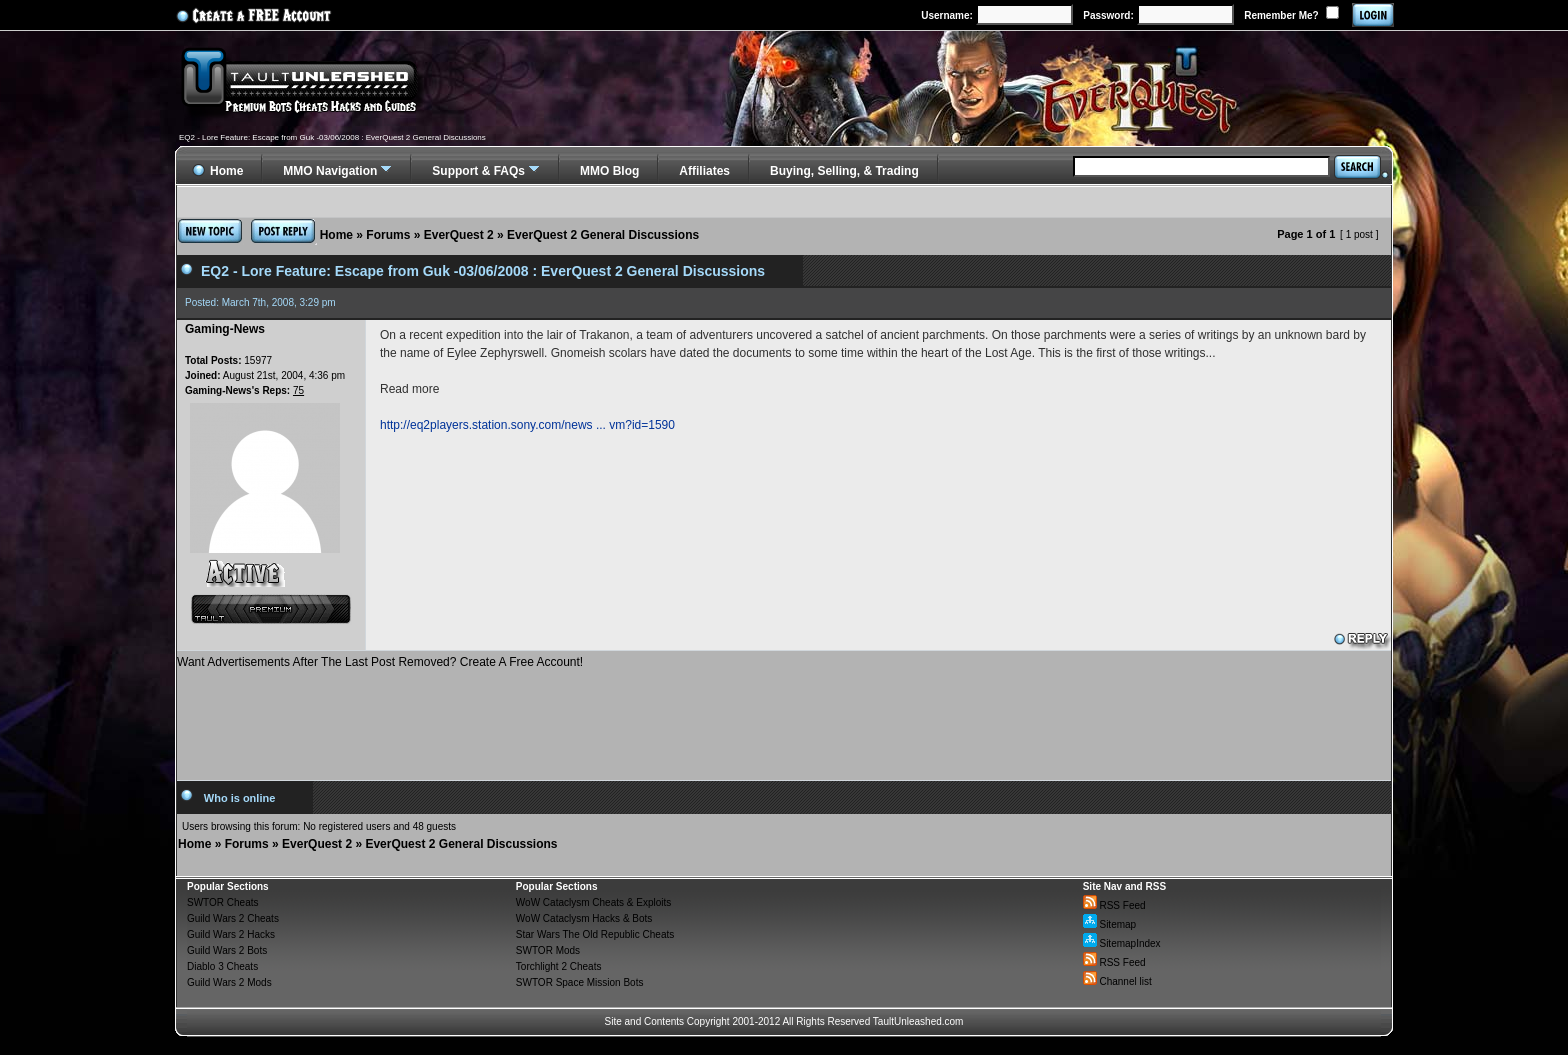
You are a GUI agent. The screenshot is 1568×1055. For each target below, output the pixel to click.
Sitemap (1109, 924)
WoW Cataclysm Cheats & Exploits (593, 902)
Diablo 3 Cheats (222, 966)
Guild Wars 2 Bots (227, 950)
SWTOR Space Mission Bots (580, 982)
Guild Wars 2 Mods (229, 982)
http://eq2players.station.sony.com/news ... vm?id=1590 (527, 425)
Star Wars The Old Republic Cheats (595, 934)
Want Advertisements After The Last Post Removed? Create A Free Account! (380, 662)
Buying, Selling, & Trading (844, 171)
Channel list (1117, 981)
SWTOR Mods (548, 950)
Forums (388, 235)
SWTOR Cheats (223, 902)
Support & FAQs (478, 171)
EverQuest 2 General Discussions (603, 235)
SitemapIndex (1122, 943)
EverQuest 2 (459, 235)
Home (336, 235)
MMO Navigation (330, 171)
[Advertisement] (784, 717)
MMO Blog (609, 171)
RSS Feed (1114, 905)
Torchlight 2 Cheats (559, 966)
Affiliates (704, 171)
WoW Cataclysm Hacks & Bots (584, 918)
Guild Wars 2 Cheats (233, 918)
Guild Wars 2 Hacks (231, 934)
